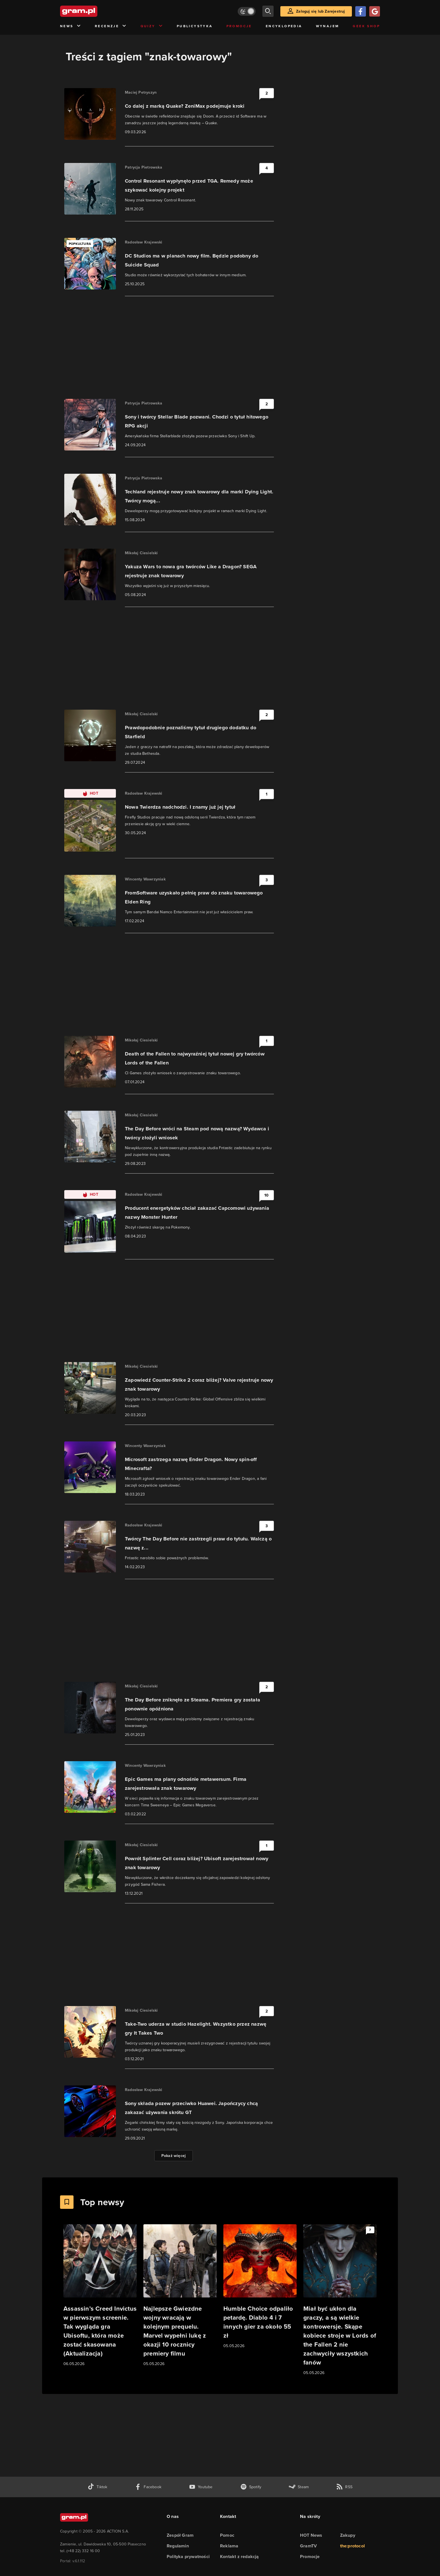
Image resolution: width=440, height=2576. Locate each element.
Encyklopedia (284, 26)
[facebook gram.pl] (148, 2487)
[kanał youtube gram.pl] (201, 2487)
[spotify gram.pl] (251, 2487)
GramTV (308, 2546)
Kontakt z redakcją (239, 2556)
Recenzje (111, 26)
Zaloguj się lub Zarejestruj (320, 11)
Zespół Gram (180, 2535)
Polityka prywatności (188, 2556)
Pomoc (227, 2535)
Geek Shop (366, 26)
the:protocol (352, 2546)
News (70, 26)
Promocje (239, 26)
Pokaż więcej (173, 2156)
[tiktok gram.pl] (97, 2487)
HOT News (311, 2535)
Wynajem (327, 26)
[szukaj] (268, 11)
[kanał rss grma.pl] (344, 2487)
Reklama (229, 2546)
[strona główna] (92, 11)
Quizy (152, 26)
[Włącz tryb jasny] (247, 11)
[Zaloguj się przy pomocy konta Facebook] (360, 11)
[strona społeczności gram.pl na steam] (299, 2487)
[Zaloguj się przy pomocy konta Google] (374, 11)
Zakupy (347, 2535)
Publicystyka (195, 26)
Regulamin (178, 2546)
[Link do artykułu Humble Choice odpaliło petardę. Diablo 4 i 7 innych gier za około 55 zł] (260, 2286)
